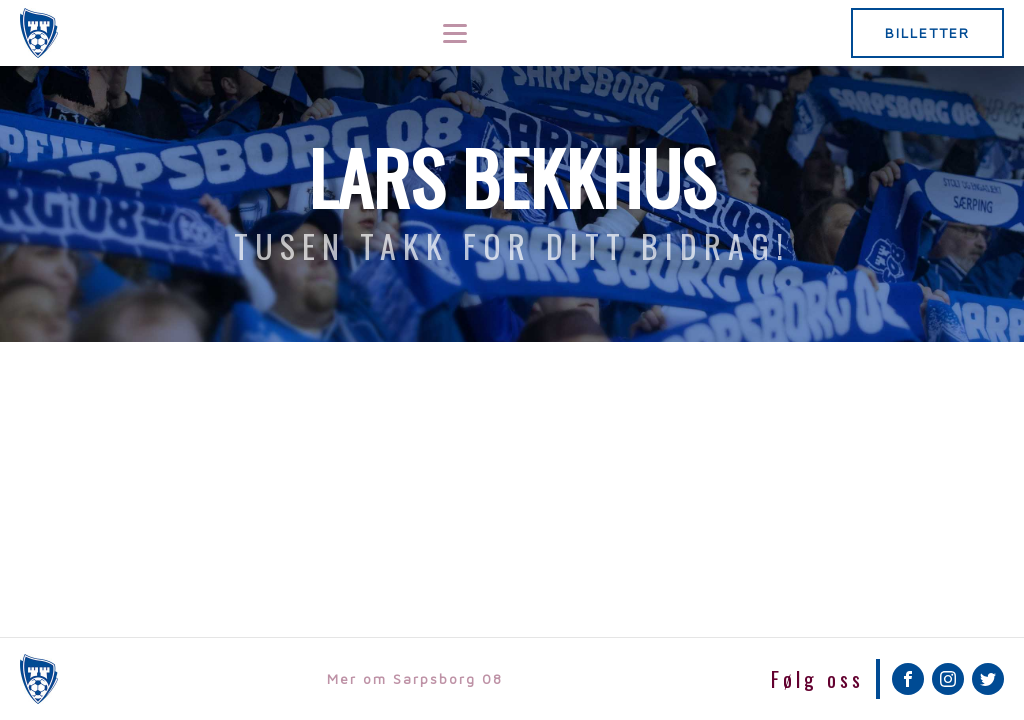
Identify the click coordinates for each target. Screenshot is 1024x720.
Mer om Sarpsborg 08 (415, 678)
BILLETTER (927, 32)
